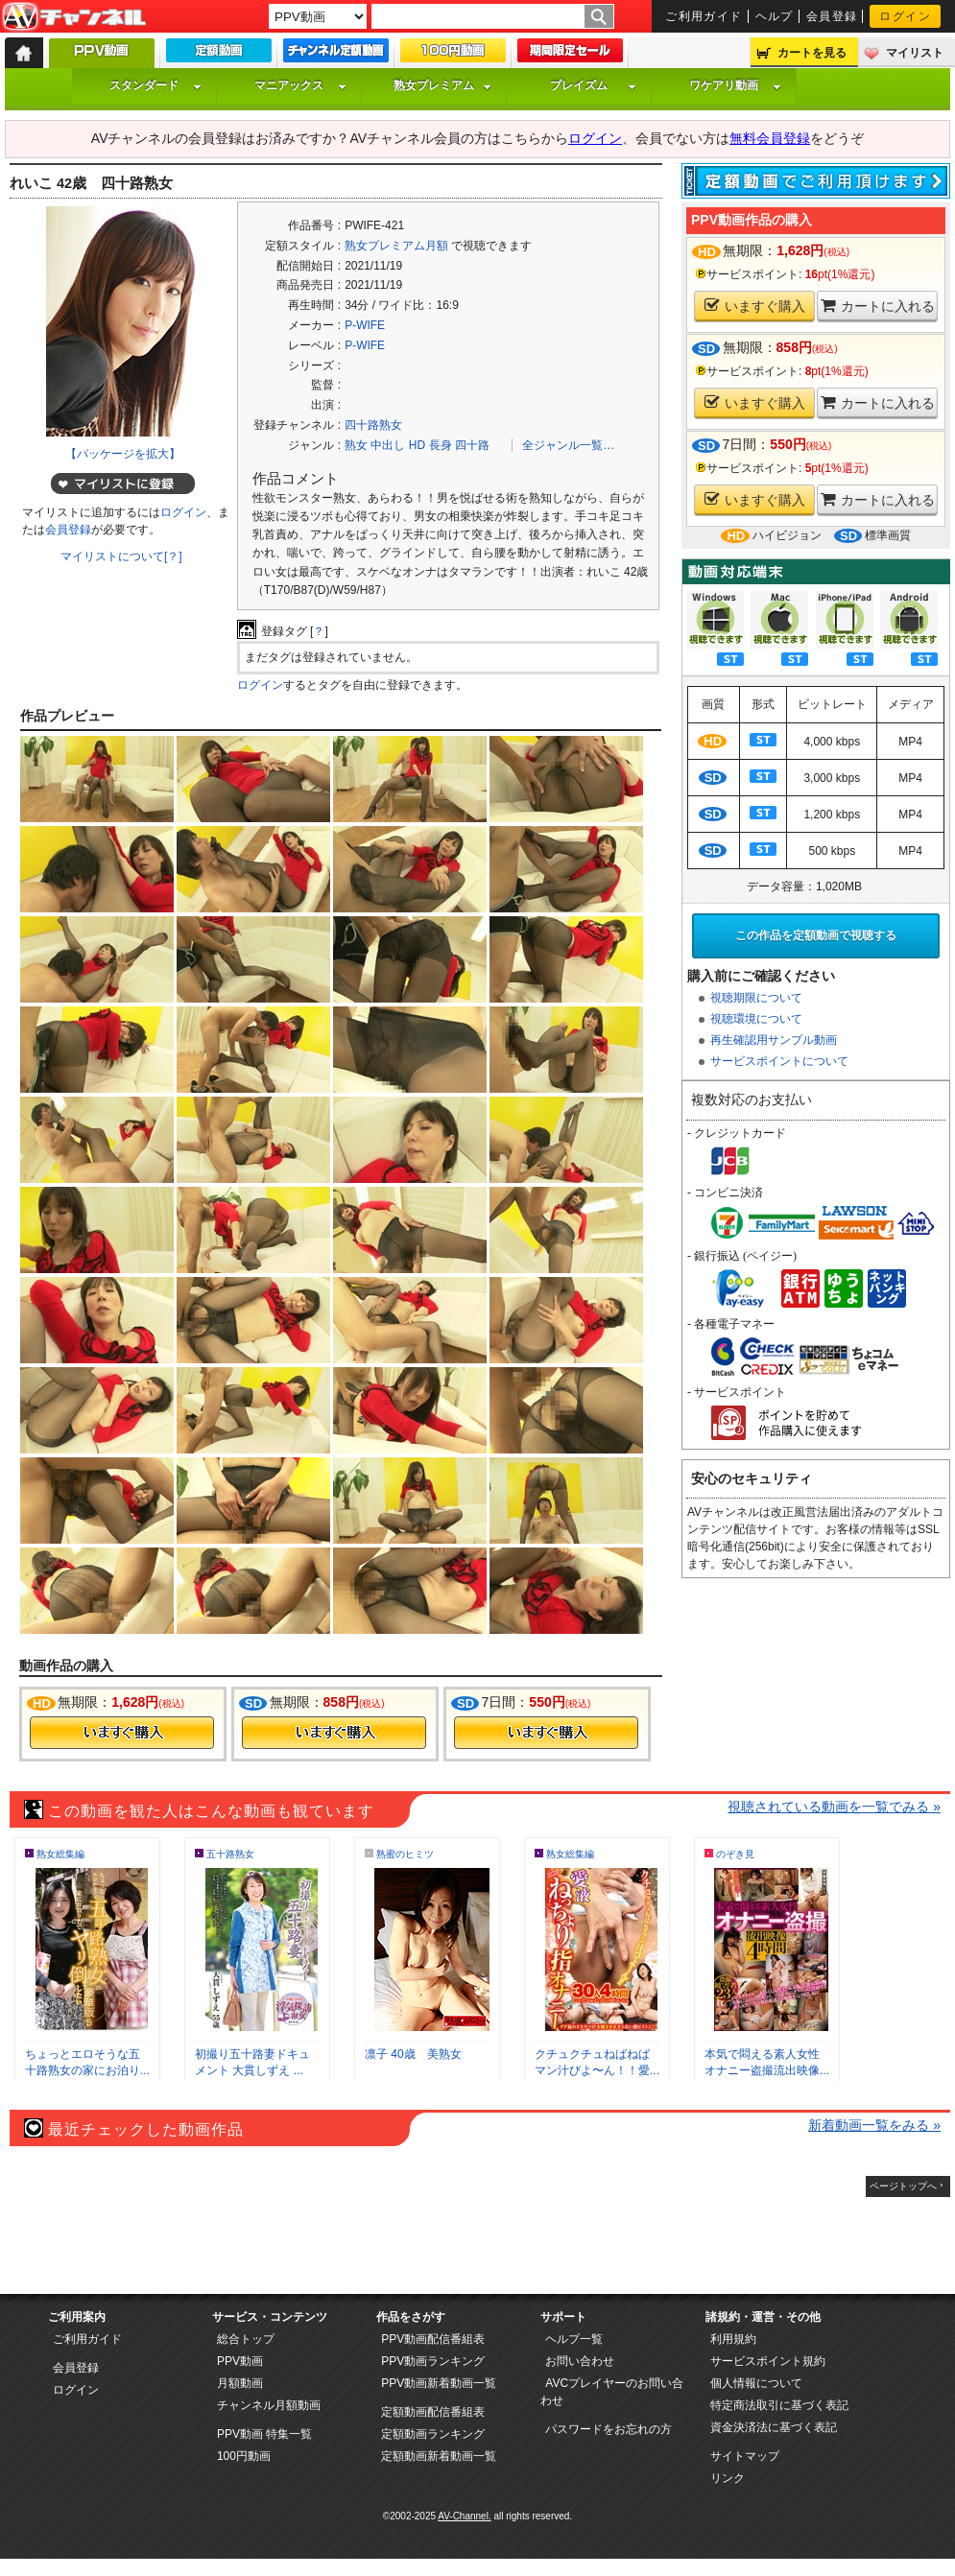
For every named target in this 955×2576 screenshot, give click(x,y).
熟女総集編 (60, 1854)
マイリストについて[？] (121, 556)
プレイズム (593, 85)
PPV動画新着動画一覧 (438, 2383)
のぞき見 (735, 1854)
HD (417, 445)
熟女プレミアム (442, 85)
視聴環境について (756, 1019)
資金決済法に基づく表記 (773, 2427)
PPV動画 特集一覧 (264, 2434)
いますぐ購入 (754, 305)
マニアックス (300, 85)
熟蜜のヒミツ (405, 1854)
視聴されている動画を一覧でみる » (834, 1806)
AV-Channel (74, 17)
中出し (387, 445)
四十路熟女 (373, 425)
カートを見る (812, 52)
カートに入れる (878, 305)
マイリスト (914, 52)
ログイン (905, 16)
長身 (440, 445)
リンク (727, 2478)
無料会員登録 (769, 138)
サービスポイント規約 (767, 2361)
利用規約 (733, 2339)
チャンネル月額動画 (269, 2405)
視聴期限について (756, 997)
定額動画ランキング (433, 2434)
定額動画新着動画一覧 (438, 2456)
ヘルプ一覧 (574, 2339)
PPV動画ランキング (433, 2361)
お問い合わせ (579, 2361)
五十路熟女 (230, 1854)
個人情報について (756, 2383)
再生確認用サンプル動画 (773, 1040)
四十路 (472, 445)
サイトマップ (744, 2456)
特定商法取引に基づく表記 (779, 2405)
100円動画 (244, 2456)
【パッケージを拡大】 (122, 454)
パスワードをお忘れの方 (608, 2429)
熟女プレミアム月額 (396, 245)
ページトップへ (903, 2186)
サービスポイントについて (779, 1061)
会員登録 (832, 16)
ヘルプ (774, 16)
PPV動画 (240, 2361)
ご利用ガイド (704, 16)
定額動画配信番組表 (433, 2412)
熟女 (356, 445)
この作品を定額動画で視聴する (815, 935)
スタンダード (155, 85)
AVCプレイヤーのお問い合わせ (611, 2391)
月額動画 (240, 2383)
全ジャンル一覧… (568, 445)
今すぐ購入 (122, 1732)
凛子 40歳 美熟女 (413, 2054)
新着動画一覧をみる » (874, 2125)
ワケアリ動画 (735, 85)
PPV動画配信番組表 (433, 2339)
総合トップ (246, 2339)
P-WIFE (365, 325)
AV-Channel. (464, 2516)
